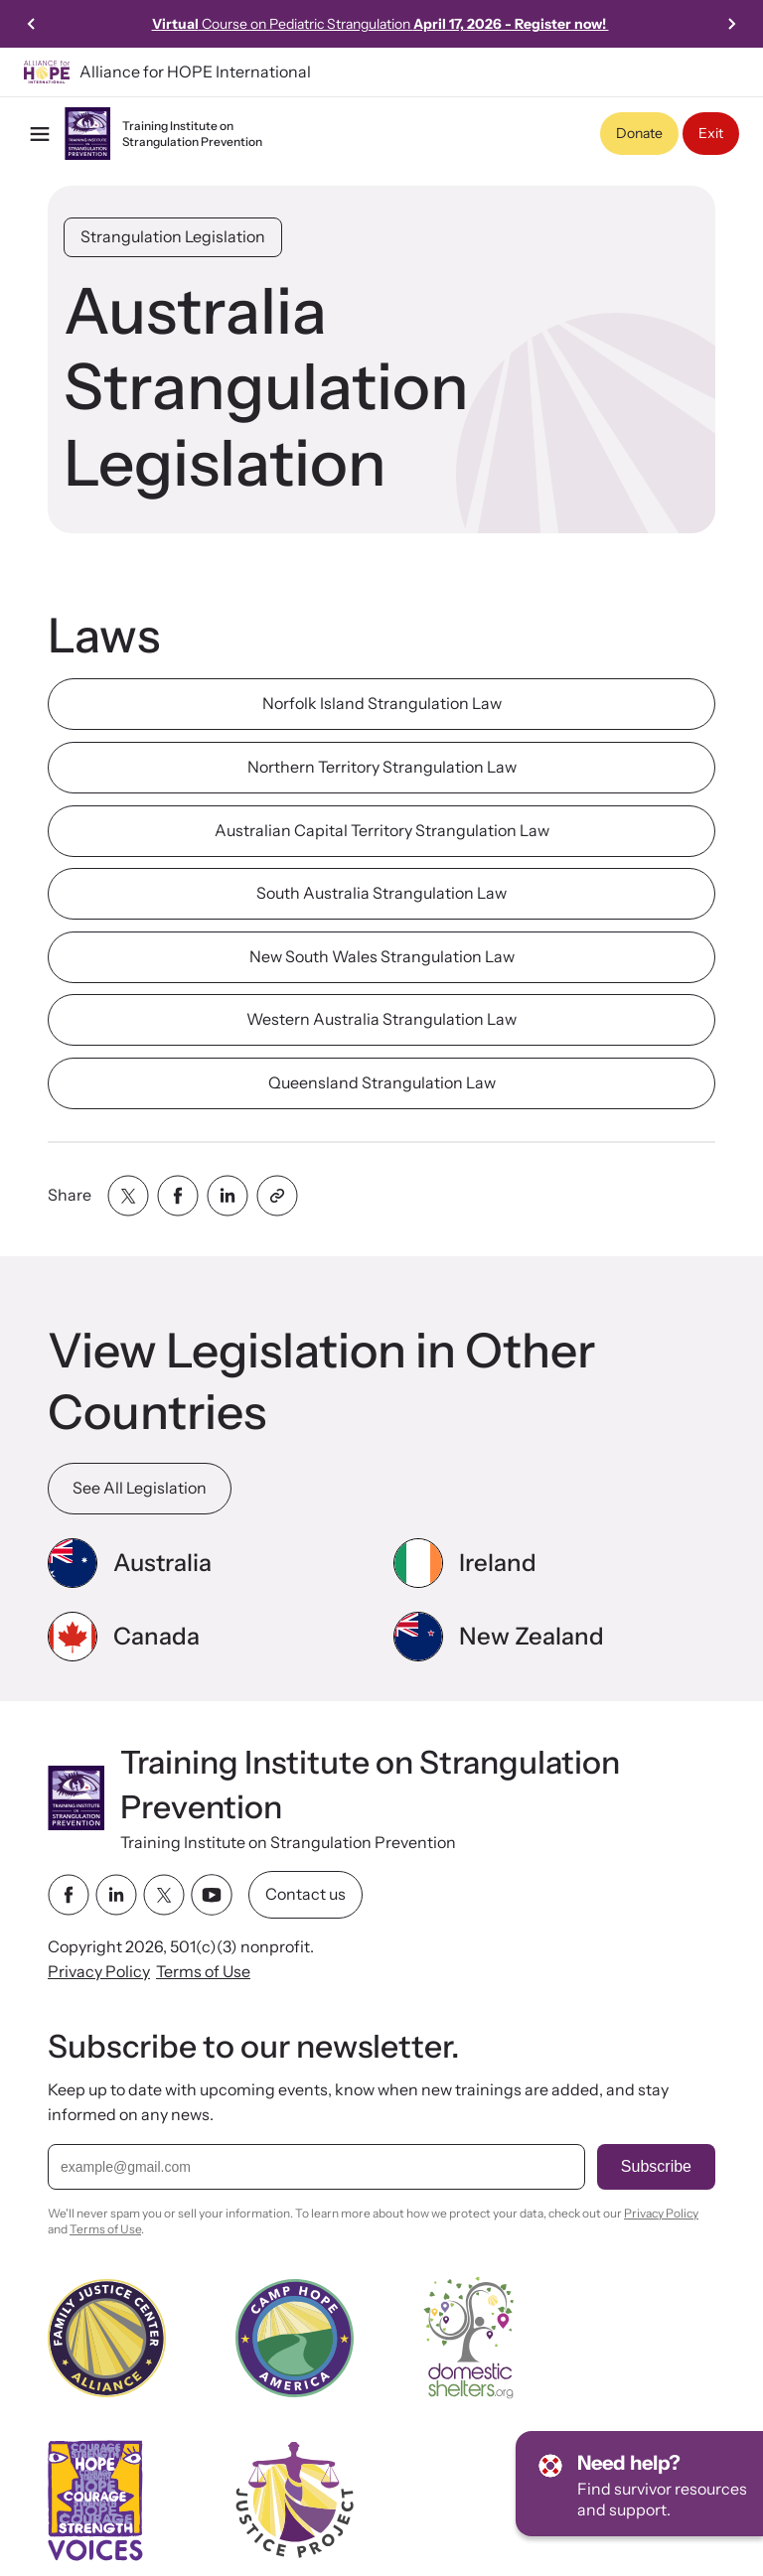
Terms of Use (203, 1971)
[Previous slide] (32, 24)
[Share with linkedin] (227, 1195)
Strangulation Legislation (172, 236)
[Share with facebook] (178, 1195)
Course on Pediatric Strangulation (380, 24)
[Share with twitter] (128, 1195)
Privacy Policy (99, 1971)
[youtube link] (211, 1895)
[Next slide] (731, 24)
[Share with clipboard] (277, 1195)
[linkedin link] (116, 1895)
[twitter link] (164, 1895)
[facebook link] (68, 1895)
